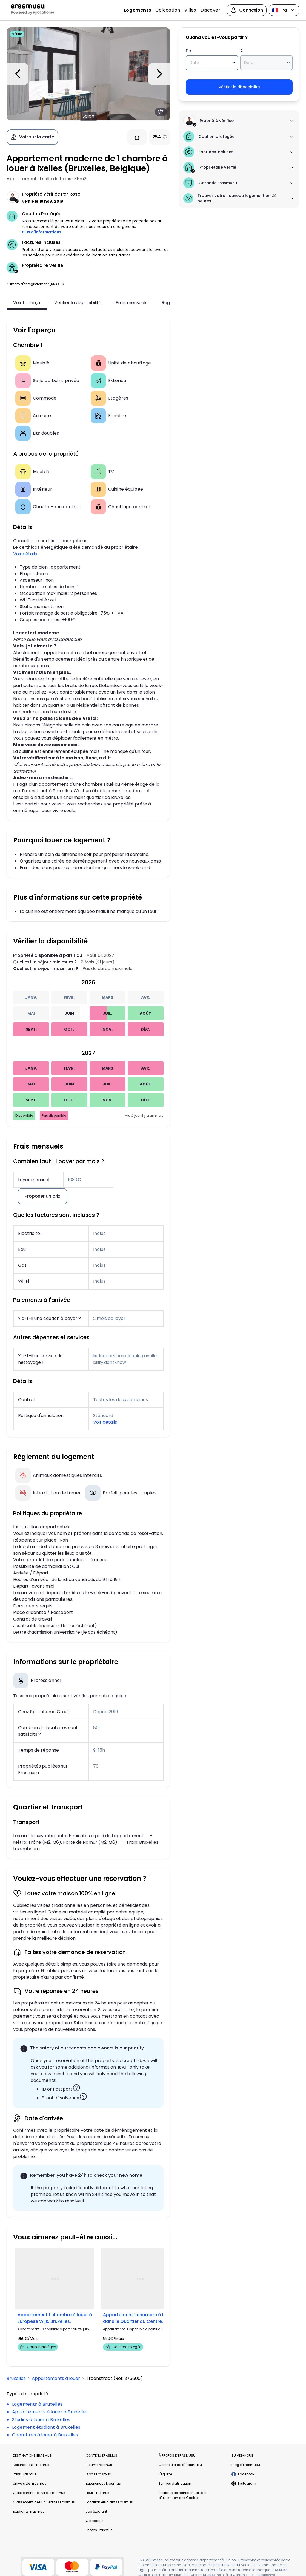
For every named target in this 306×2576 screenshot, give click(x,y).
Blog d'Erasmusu (245, 2464)
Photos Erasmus (99, 2530)
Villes (190, 10)
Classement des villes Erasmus (39, 2492)
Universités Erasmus (29, 2483)
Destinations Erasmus (31, 2464)
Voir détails (25, 554)
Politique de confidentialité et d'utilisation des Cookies (183, 2495)
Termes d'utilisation (175, 2483)
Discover (210, 10)
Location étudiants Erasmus (109, 2502)
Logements (137, 10)
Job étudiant (96, 2511)
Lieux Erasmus (97, 2492)
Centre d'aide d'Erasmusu (180, 2464)
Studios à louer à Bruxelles (41, 2419)
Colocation (167, 10)
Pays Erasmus (24, 2474)
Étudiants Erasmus (28, 2511)
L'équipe (165, 2474)
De (188, 51)
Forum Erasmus (99, 2464)
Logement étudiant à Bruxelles (46, 2427)
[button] (62, 284)
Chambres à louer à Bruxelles (45, 2435)
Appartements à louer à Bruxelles (50, 2412)
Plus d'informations (41, 232)
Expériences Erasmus (103, 2483)
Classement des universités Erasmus (44, 2502)
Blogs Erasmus (98, 2474)
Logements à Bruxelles (37, 2404)
